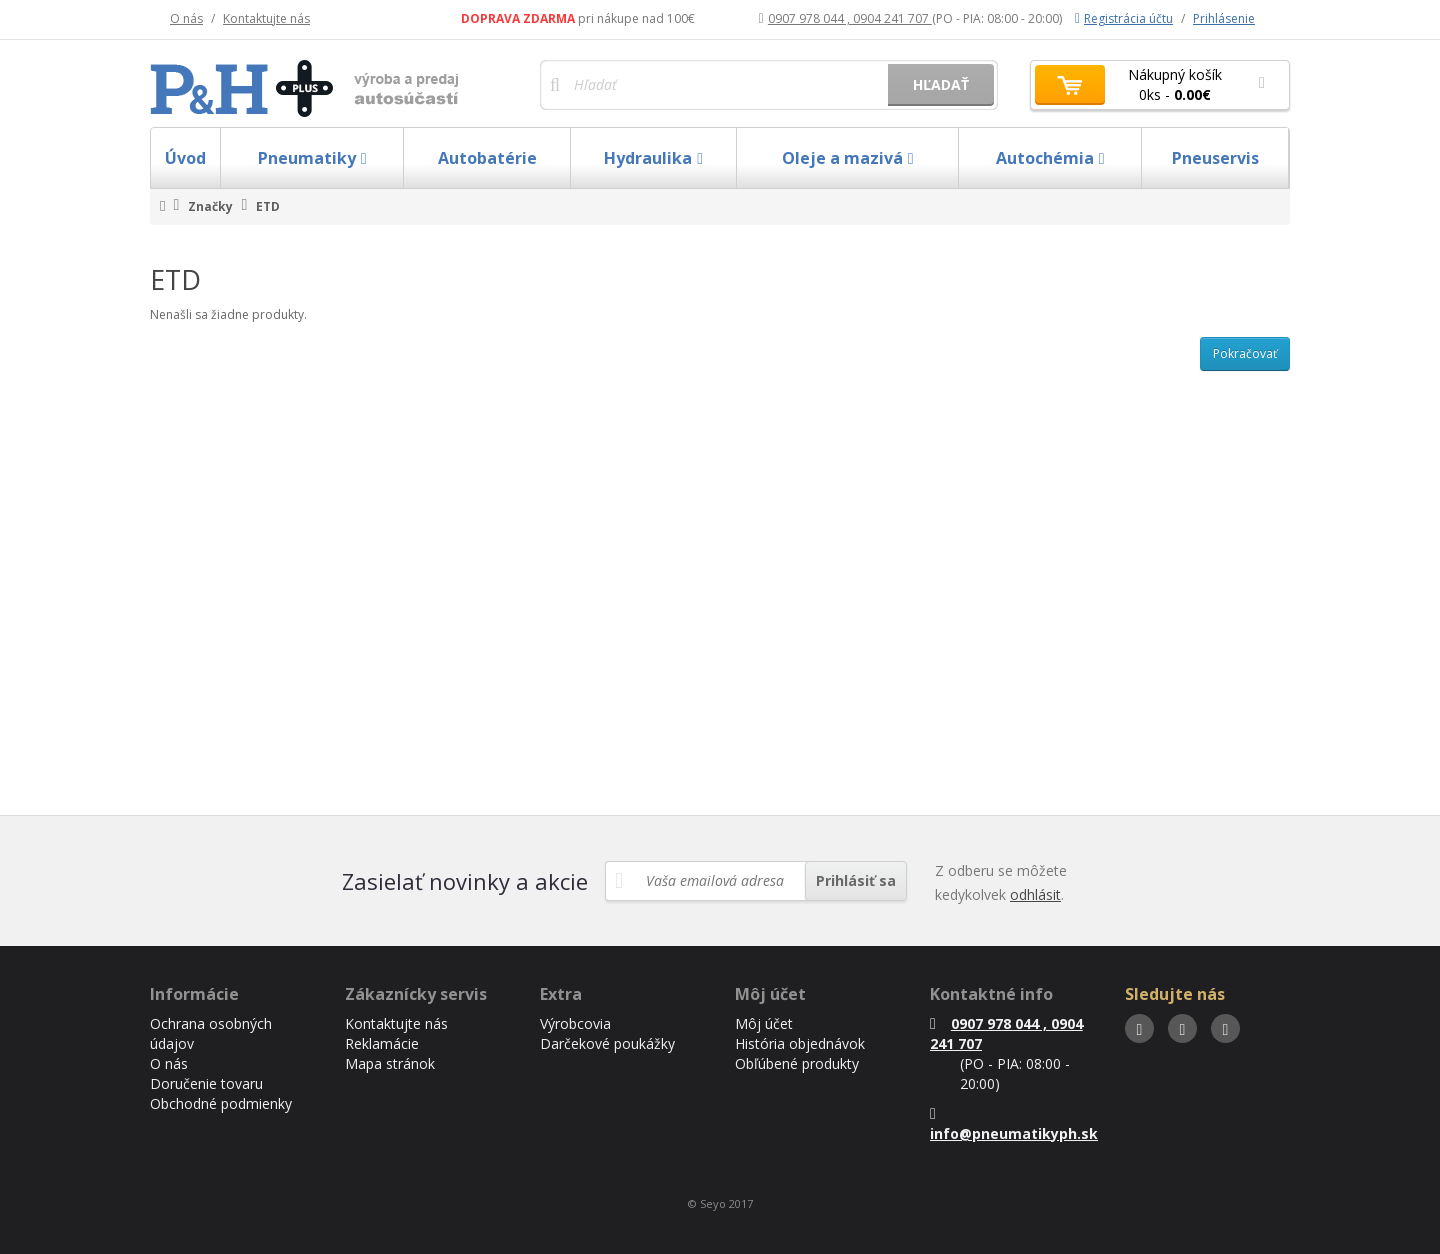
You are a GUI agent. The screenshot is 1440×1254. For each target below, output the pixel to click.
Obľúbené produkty (797, 1063)
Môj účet (764, 1023)
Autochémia (1050, 158)
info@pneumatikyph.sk (1014, 1124)
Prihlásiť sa (856, 880)
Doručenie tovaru (206, 1083)
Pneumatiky (312, 158)
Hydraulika (653, 158)
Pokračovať (1245, 353)
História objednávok (800, 1043)
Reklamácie (382, 1043)
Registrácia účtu (1124, 18)
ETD (268, 206)
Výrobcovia (575, 1023)
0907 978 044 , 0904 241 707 (845, 18)
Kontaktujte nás (266, 18)
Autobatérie (487, 158)
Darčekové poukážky (607, 1043)
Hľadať (941, 84)
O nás (186, 18)
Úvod (185, 158)
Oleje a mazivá (848, 158)
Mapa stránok (390, 1063)
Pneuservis (1215, 158)
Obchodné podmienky (221, 1103)
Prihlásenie (1224, 18)
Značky (210, 206)
